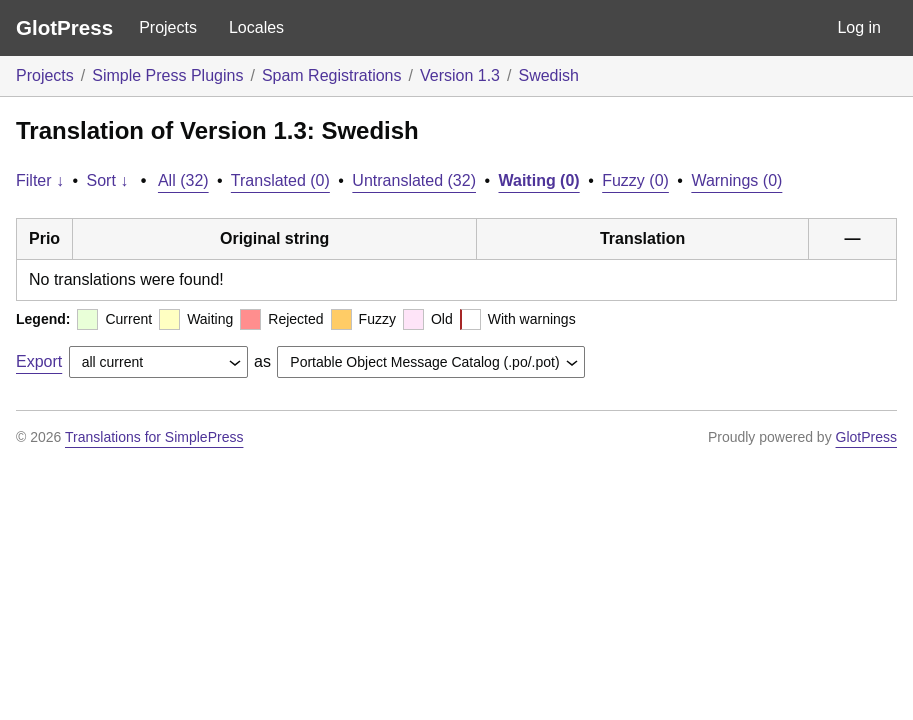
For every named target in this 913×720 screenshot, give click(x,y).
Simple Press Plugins (167, 75)
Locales (256, 27)
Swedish (548, 75)
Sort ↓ (108, 180)
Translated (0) (280, 180)
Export (39, 361)
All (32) (183, 180)
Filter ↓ (40, 180)
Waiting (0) (539, 180)
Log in (859, 27)
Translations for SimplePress (154, 437)
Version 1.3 (460, 75)
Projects (168, 27)
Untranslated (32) (414, 180)
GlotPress (64, 27)
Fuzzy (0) (635, 180)
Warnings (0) (736, 180)
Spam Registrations (332, 75)
